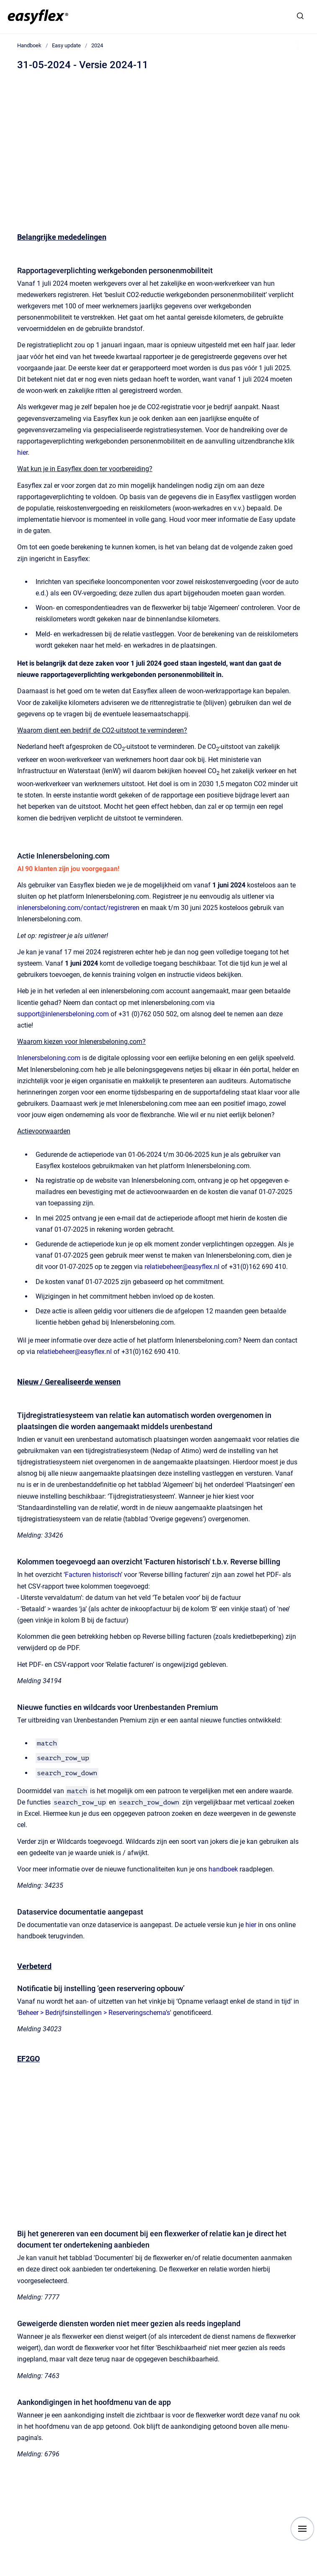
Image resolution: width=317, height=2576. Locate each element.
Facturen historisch (93, 1575)
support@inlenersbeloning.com (63, 1014)
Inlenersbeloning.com (48, 1058)
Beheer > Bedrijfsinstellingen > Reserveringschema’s (94, 2013)
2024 (97, 45)
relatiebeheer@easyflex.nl (181, 1267)
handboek (223, 1869)
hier (22, 452)
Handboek (29, 45)
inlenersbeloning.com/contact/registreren (78, 908)
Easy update (66, 45)
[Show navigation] (302, 2528)
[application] (314, 2574)
